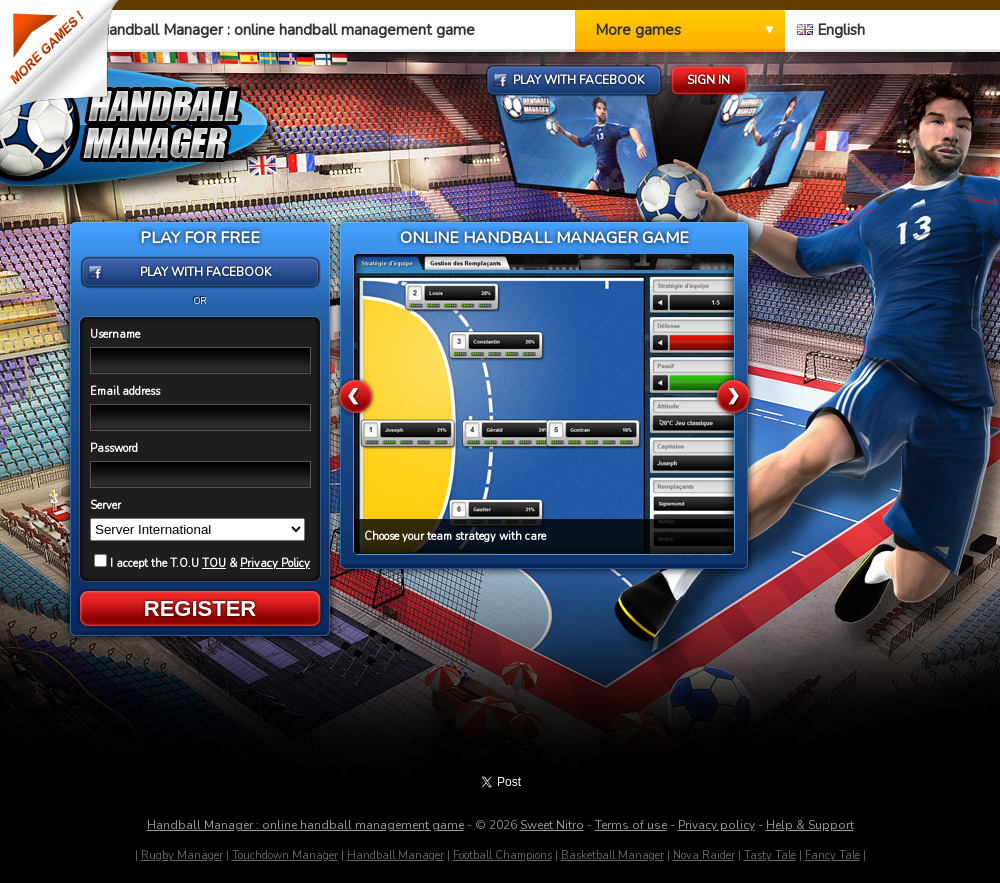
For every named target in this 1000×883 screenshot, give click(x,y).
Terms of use (631, 825)
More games (638, 30)
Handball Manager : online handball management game (305, 825)
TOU (214, 563)
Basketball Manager (612, 855)
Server (105, 505)
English (831, 30)
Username (115, 334)
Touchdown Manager (285, 855)
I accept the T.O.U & (202, 563)
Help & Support (810, 825)
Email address (125, 391)
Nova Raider (704, 855)
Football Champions (502, 855)
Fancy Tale (832, 855)
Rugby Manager (182, 855)
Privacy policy (716, 825)
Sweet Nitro (552, 825)
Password (114, 448)
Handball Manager (395, 855)
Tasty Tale (770, 855)
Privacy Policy (275, 563)
